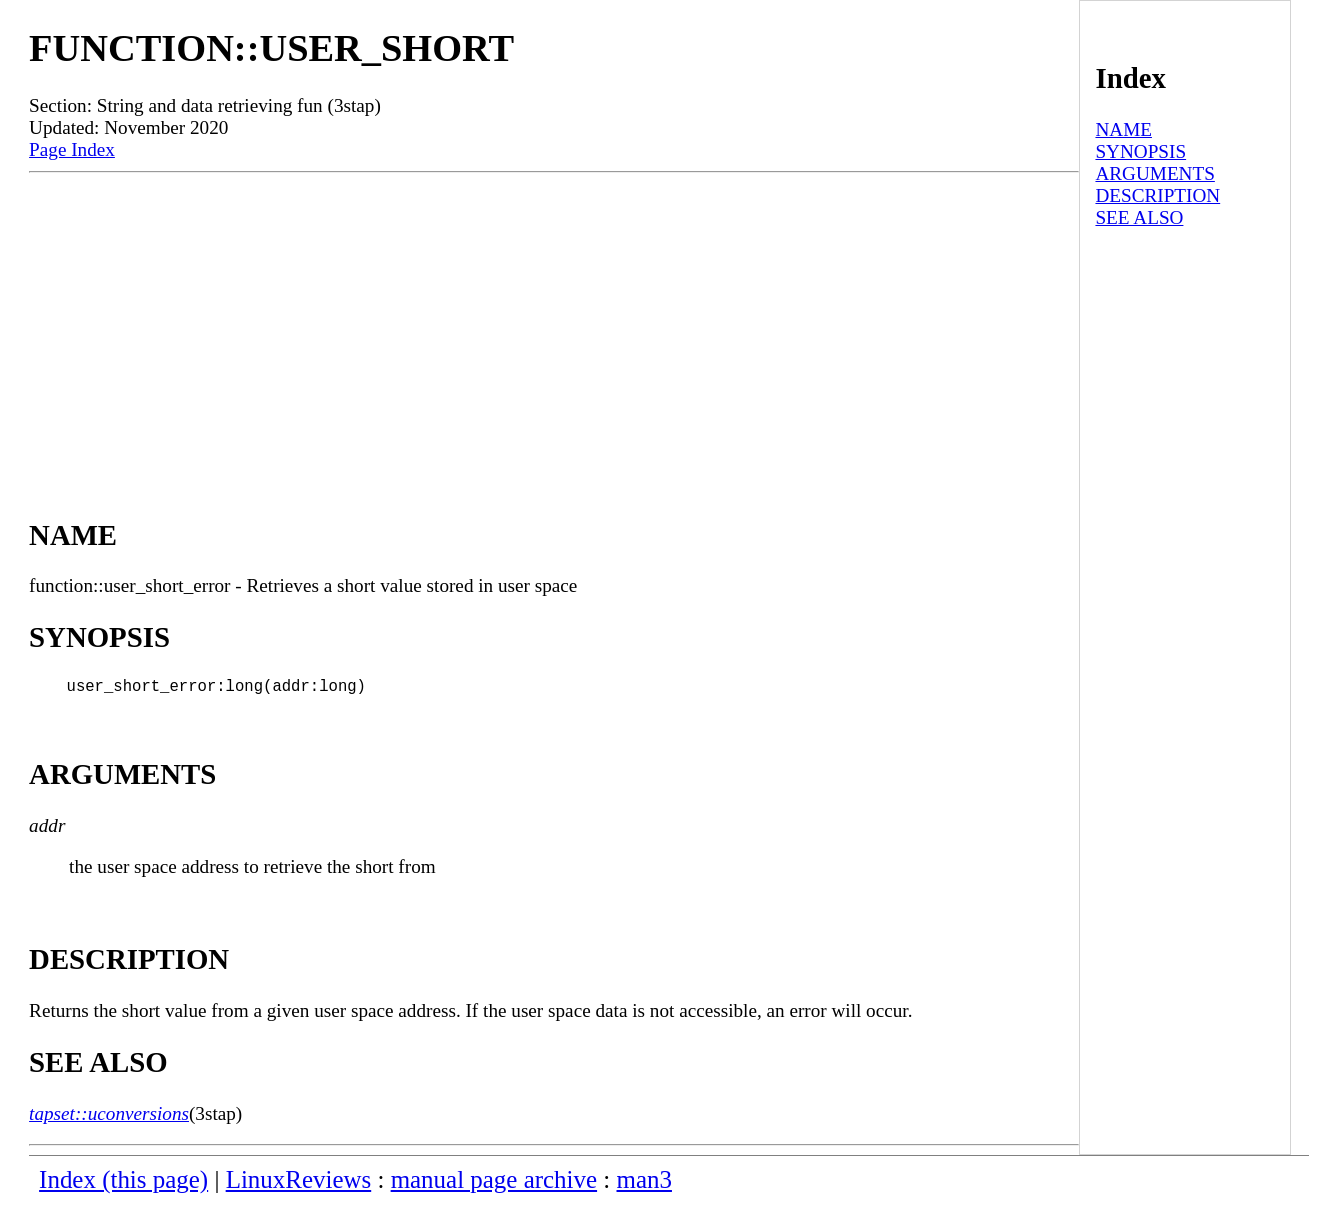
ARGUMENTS (1154, 173)
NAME (1123, 129)
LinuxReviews (299, 1183)
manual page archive (494, 1183)
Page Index (72, 149)
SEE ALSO (1139, 217)
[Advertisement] (554, 323)
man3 (644, 1183)
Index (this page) (123, 1183)
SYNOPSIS (1140, 151)
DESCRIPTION (1157, 195)
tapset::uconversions (109, 1117)
